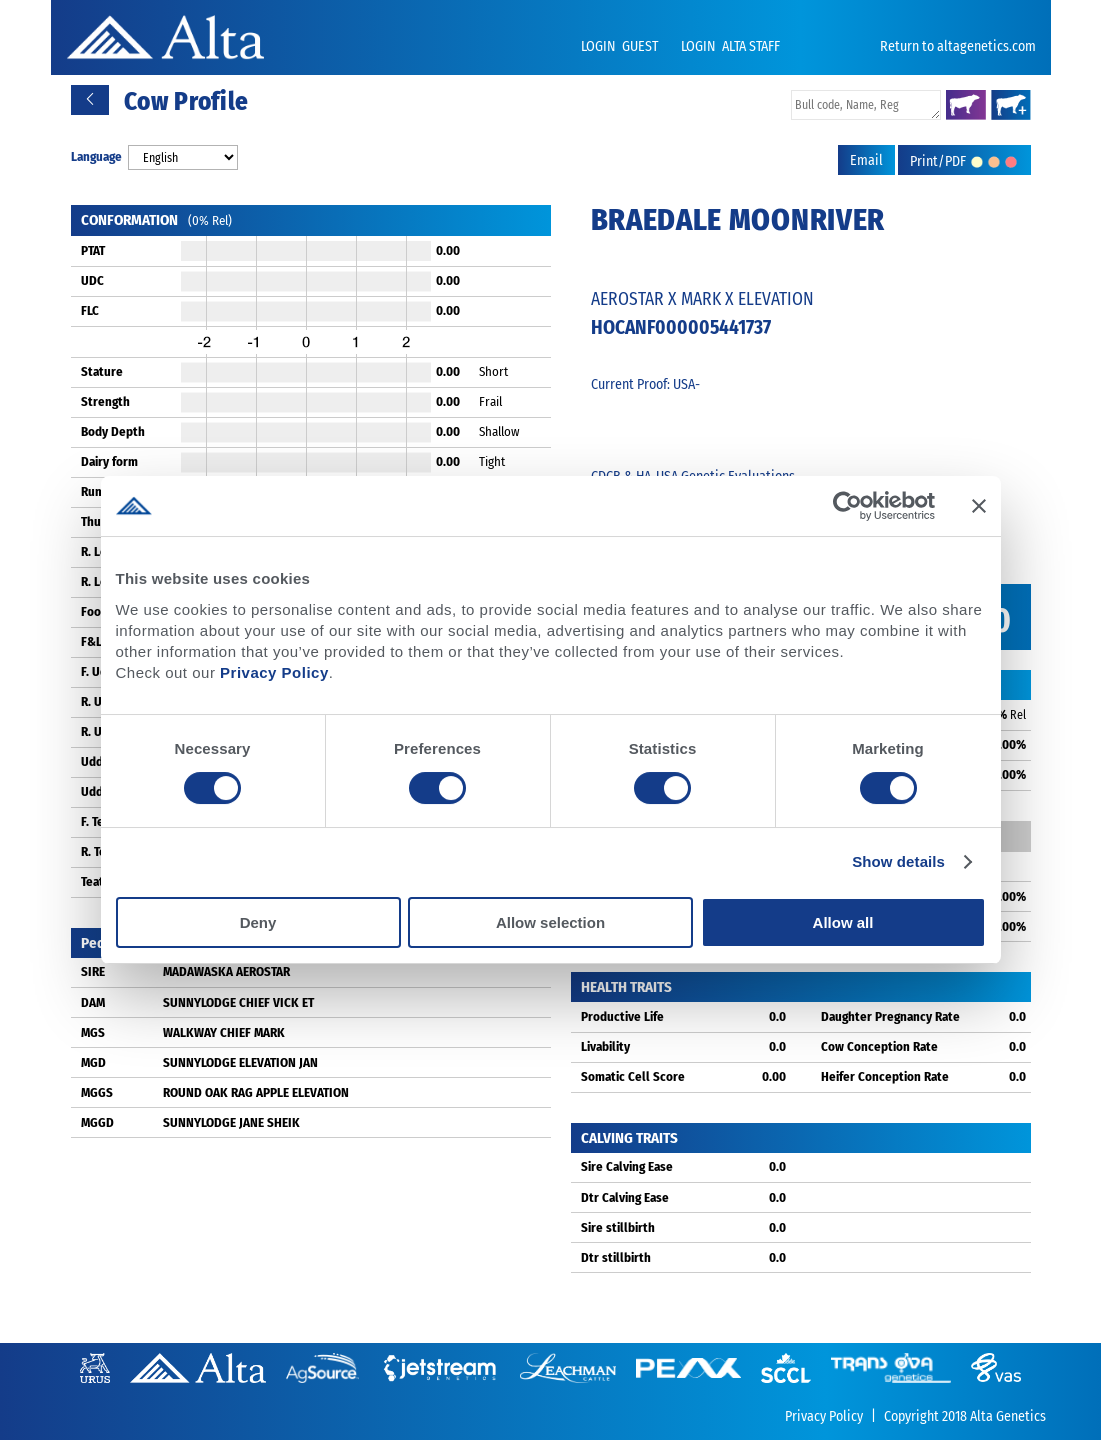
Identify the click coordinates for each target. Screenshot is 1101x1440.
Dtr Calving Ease (625, 1197)
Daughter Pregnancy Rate (890, 1016)
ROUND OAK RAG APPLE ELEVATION (256, 1092)
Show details (898, 861)
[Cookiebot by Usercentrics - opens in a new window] (847, 506)
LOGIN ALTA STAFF (730, 46)
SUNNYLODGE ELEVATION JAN (240, 1062)
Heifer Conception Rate (885, 1076)
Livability (605, 1046)
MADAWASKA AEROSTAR (226, 971)
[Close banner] (979, 506)
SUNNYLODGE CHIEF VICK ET (238, 1002)
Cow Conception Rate (879, 1046)
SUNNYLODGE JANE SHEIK (231, 1122)
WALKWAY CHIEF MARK (224, 1032)
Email (866, 160)
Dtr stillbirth (616, 1257)
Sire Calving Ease (627, 1166)
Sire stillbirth (618, 1227)
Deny (258, 922)
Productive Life (622, 1016)
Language (96, 156)
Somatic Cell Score (633, 1076)
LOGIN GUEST (621, 46)
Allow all (843, 922)
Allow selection (550, 922)
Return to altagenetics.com (958, 46)
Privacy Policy (274, 672)
